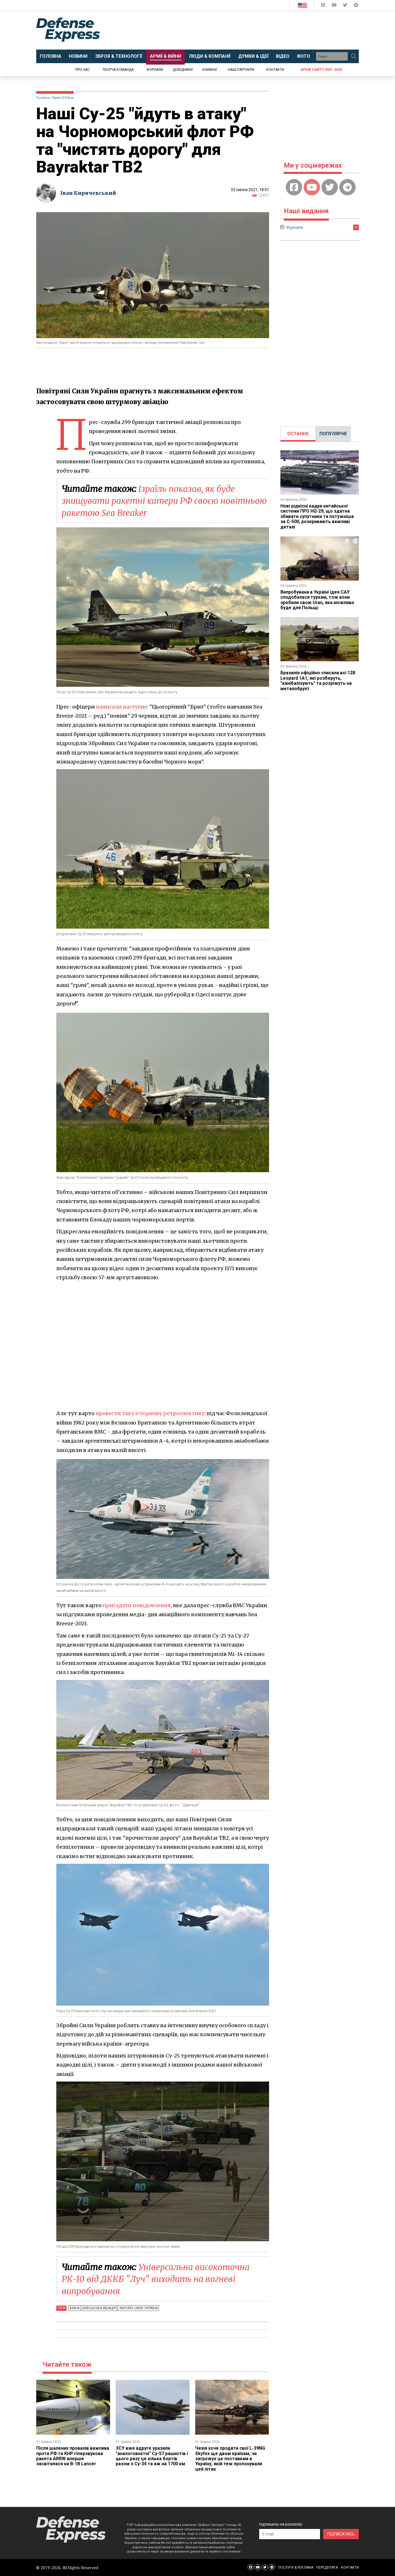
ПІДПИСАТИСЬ (341, 2534)
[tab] (298, 434)
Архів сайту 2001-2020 (321, 70)
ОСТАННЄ (298, 433)
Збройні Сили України (138, 2308)
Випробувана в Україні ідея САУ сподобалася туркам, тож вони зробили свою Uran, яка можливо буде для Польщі (317, 599)
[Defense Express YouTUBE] (334, 6)
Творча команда (118, 70)
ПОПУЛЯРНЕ (333, 433)
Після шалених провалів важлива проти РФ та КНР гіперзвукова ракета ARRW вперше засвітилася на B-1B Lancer (72, 2455)
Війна (75, 2308)
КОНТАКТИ (350, 2567)
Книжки (209, 70)
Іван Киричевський (88, 193)
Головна (43, 98)
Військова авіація (99, 2308)
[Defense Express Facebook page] (323, 6)
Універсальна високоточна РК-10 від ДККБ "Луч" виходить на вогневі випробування (156, 2279)
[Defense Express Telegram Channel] (356, 6)
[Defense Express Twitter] (345, 6)
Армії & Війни (63, 98)
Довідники (183, 70)
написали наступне (121, 706)
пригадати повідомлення (137, 1605)
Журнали (155, 70)
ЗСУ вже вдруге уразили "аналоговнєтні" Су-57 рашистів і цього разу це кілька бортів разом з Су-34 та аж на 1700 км (152, 2455)
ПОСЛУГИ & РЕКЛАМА (295, 2567)
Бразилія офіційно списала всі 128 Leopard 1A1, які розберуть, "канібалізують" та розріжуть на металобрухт (317, 680)
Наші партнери (241, 70)
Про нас (82, 70)
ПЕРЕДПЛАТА (327, 2567)
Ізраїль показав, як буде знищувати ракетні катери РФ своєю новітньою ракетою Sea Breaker (148, 500)
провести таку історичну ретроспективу (151, 1413)
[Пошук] (354, 56)
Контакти (275, 70)
